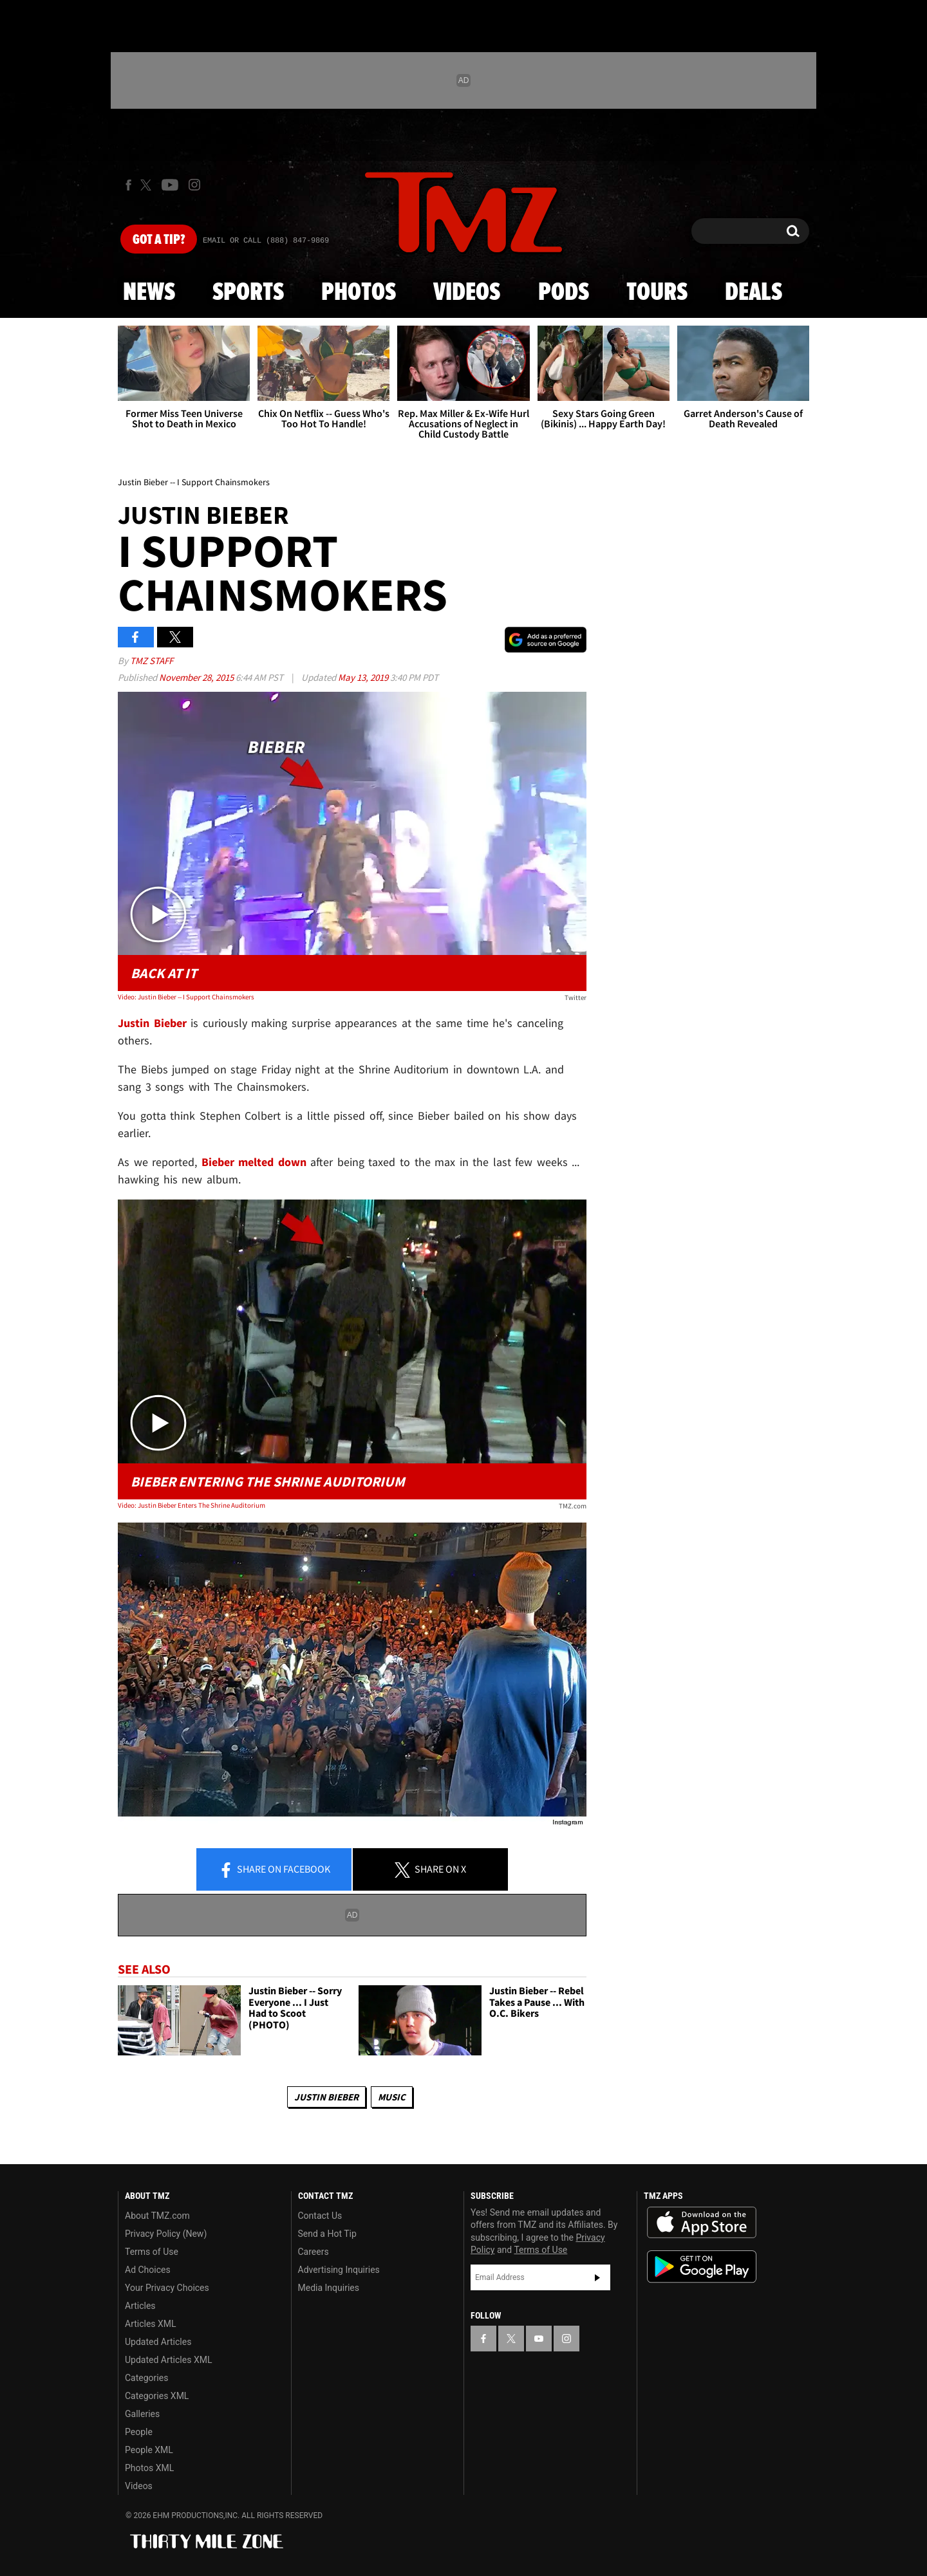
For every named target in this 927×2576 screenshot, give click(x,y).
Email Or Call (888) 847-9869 (266, 240)
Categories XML (157, 2396)
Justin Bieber (326, 2097)
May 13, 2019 (364, 677)
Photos (358, 292)
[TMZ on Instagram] (194, 184)
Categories (146, 2378)
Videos (466, 292)
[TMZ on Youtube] (169, 185)
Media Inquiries (328, 2288)
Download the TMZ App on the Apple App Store (701, 2223)
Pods (563, 292)
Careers (313, 2252)
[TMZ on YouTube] (539, 2338)
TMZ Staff (151, 660)
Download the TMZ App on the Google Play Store (701, 2266)
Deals (753, 292)
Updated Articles (158, 2342)
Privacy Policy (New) (166, 2234)
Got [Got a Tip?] (159, 240)
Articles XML (150, 2324)
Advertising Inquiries (339, 2270)
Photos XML (149, 2468)
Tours (657, 292)
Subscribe (597, 2277)
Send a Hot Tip (327, 2234)
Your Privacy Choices (167, 2288)
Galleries (142, 2414)
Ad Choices (148, 2270)
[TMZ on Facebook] (128, 185)
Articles (140, 2306)
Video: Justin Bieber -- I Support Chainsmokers (186, 996)
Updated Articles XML (168, 2360)
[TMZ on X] (147, 185)
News (149, 292)
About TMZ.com (157, 2215)
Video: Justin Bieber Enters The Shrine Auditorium (191, 1505)
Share (274, 1870)
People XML (149, 2450)
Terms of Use (151, 2252)
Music (392, 2097)
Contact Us (320, 2215)
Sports (248, 292)
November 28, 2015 (197, 677)
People (139, 2432)
